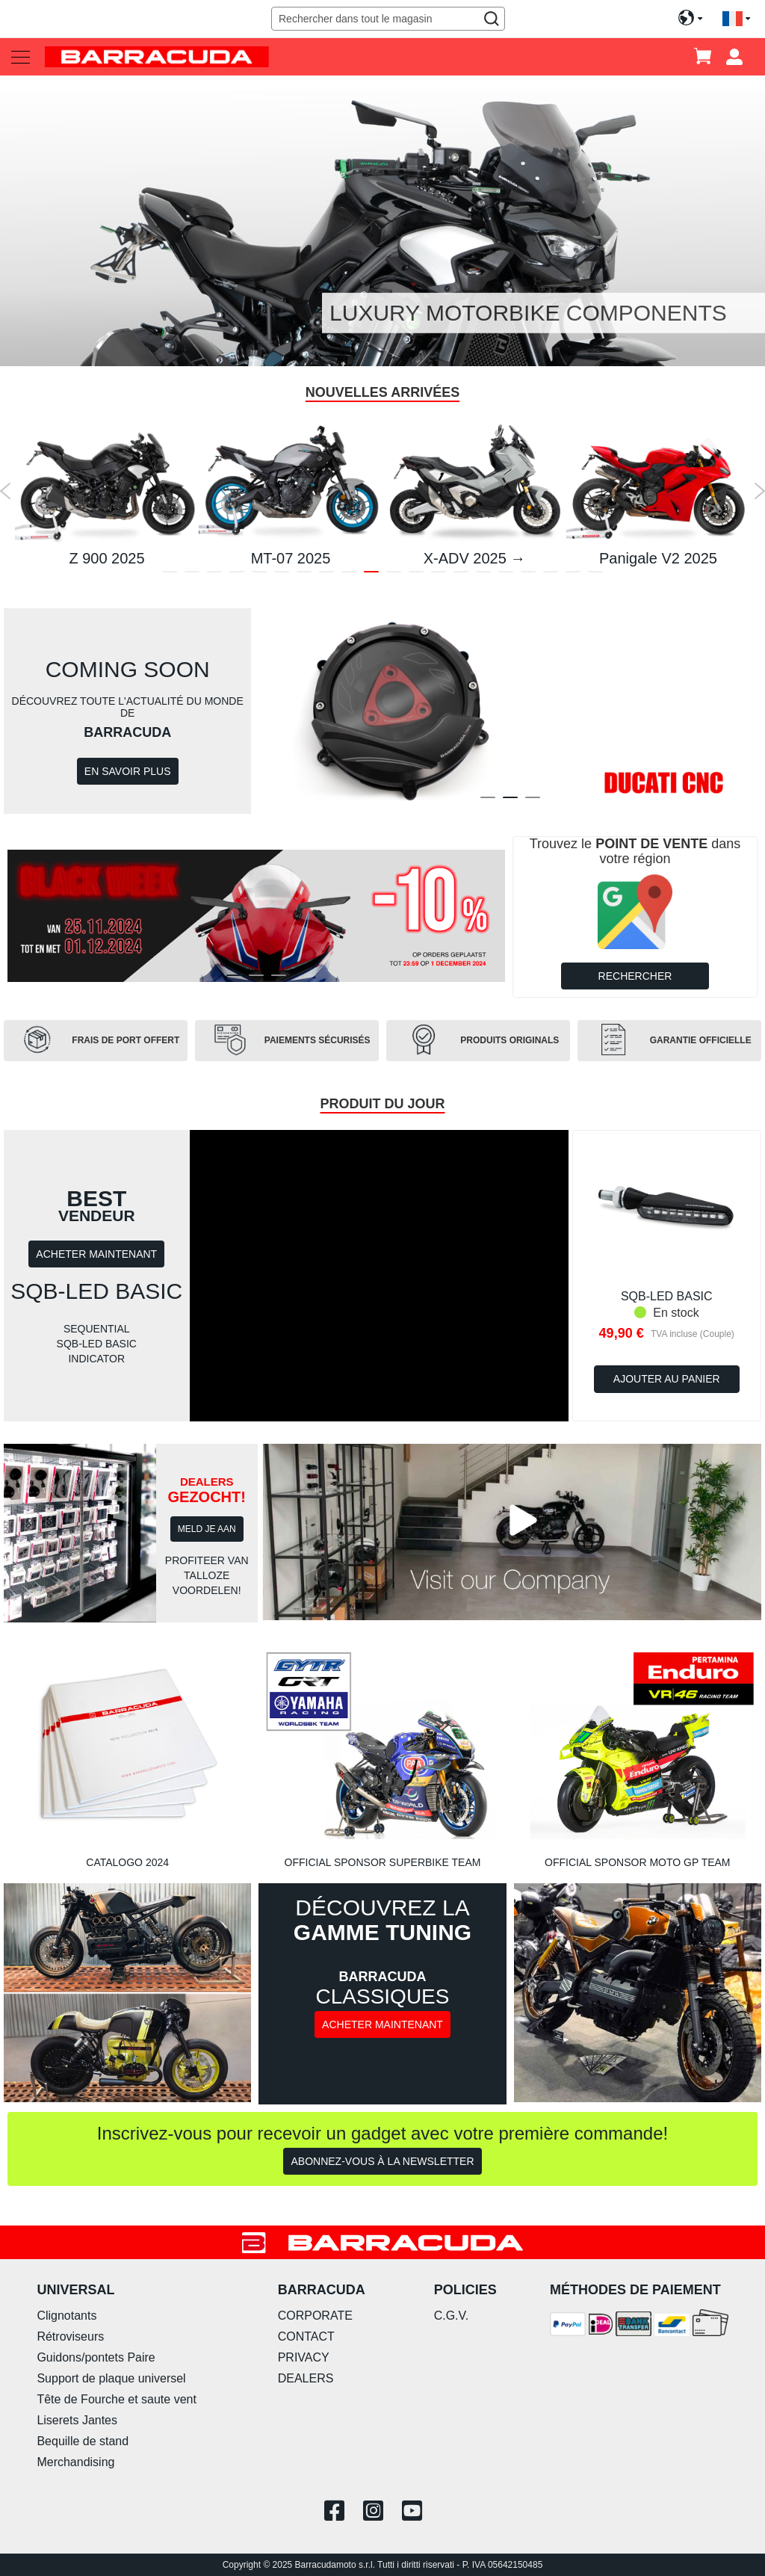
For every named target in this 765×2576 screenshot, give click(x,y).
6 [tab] (281, 574)
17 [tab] (528, 574)
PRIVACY (303, 2357)
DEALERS (306, 2378)
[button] (736, 19)
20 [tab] (595, 574)
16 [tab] (505, 574)
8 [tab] (326, 574)
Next (759, 491)
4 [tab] (236, 574)
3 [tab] (214, 574)
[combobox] (388, 19)
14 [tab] (460, 574)
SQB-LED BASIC (667, 1296)
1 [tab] (169, 574)
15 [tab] (483, 574)
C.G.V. (451, 2315)
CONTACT (306, 2336)
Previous (5, 491)
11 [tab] (393, 574)
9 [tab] (348, 574)
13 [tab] (438, 574)
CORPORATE (315, 2315)
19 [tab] (573, 574)
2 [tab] (192, 574)
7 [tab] (304, 574)
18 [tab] (550, 574)
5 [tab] (259, 574)
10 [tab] (371, 574)
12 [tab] (416, 574)
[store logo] (157, 56)
